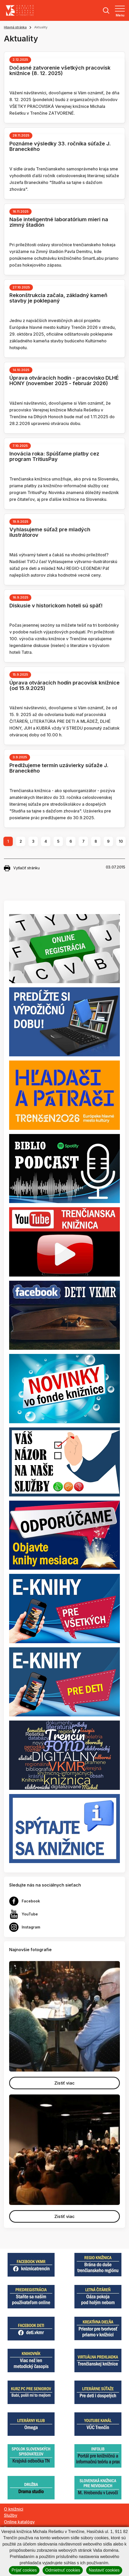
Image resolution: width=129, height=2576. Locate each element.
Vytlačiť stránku (22, 868)
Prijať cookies (24, 2570)
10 (121, 841)
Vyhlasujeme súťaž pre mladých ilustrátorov (49, 532)
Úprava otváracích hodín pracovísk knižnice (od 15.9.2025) (64, 685)
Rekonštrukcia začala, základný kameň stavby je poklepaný (58, 298)
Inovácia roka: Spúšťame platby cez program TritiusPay (54, 456)
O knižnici (13, 2509)
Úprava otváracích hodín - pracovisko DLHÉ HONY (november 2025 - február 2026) (64, 380)
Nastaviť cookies (104, 2570)
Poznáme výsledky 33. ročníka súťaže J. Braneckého (60, 146)
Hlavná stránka (15, 27)
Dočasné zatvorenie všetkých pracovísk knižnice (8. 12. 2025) (59, 70)
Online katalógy (19, 2521)
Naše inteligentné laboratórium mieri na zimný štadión (58, 222)
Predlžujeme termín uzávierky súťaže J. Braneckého (58, 768)
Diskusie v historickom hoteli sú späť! (56, 605)
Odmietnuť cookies (62, 2570)
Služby (10, 2515)
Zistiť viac (64, 2083)
